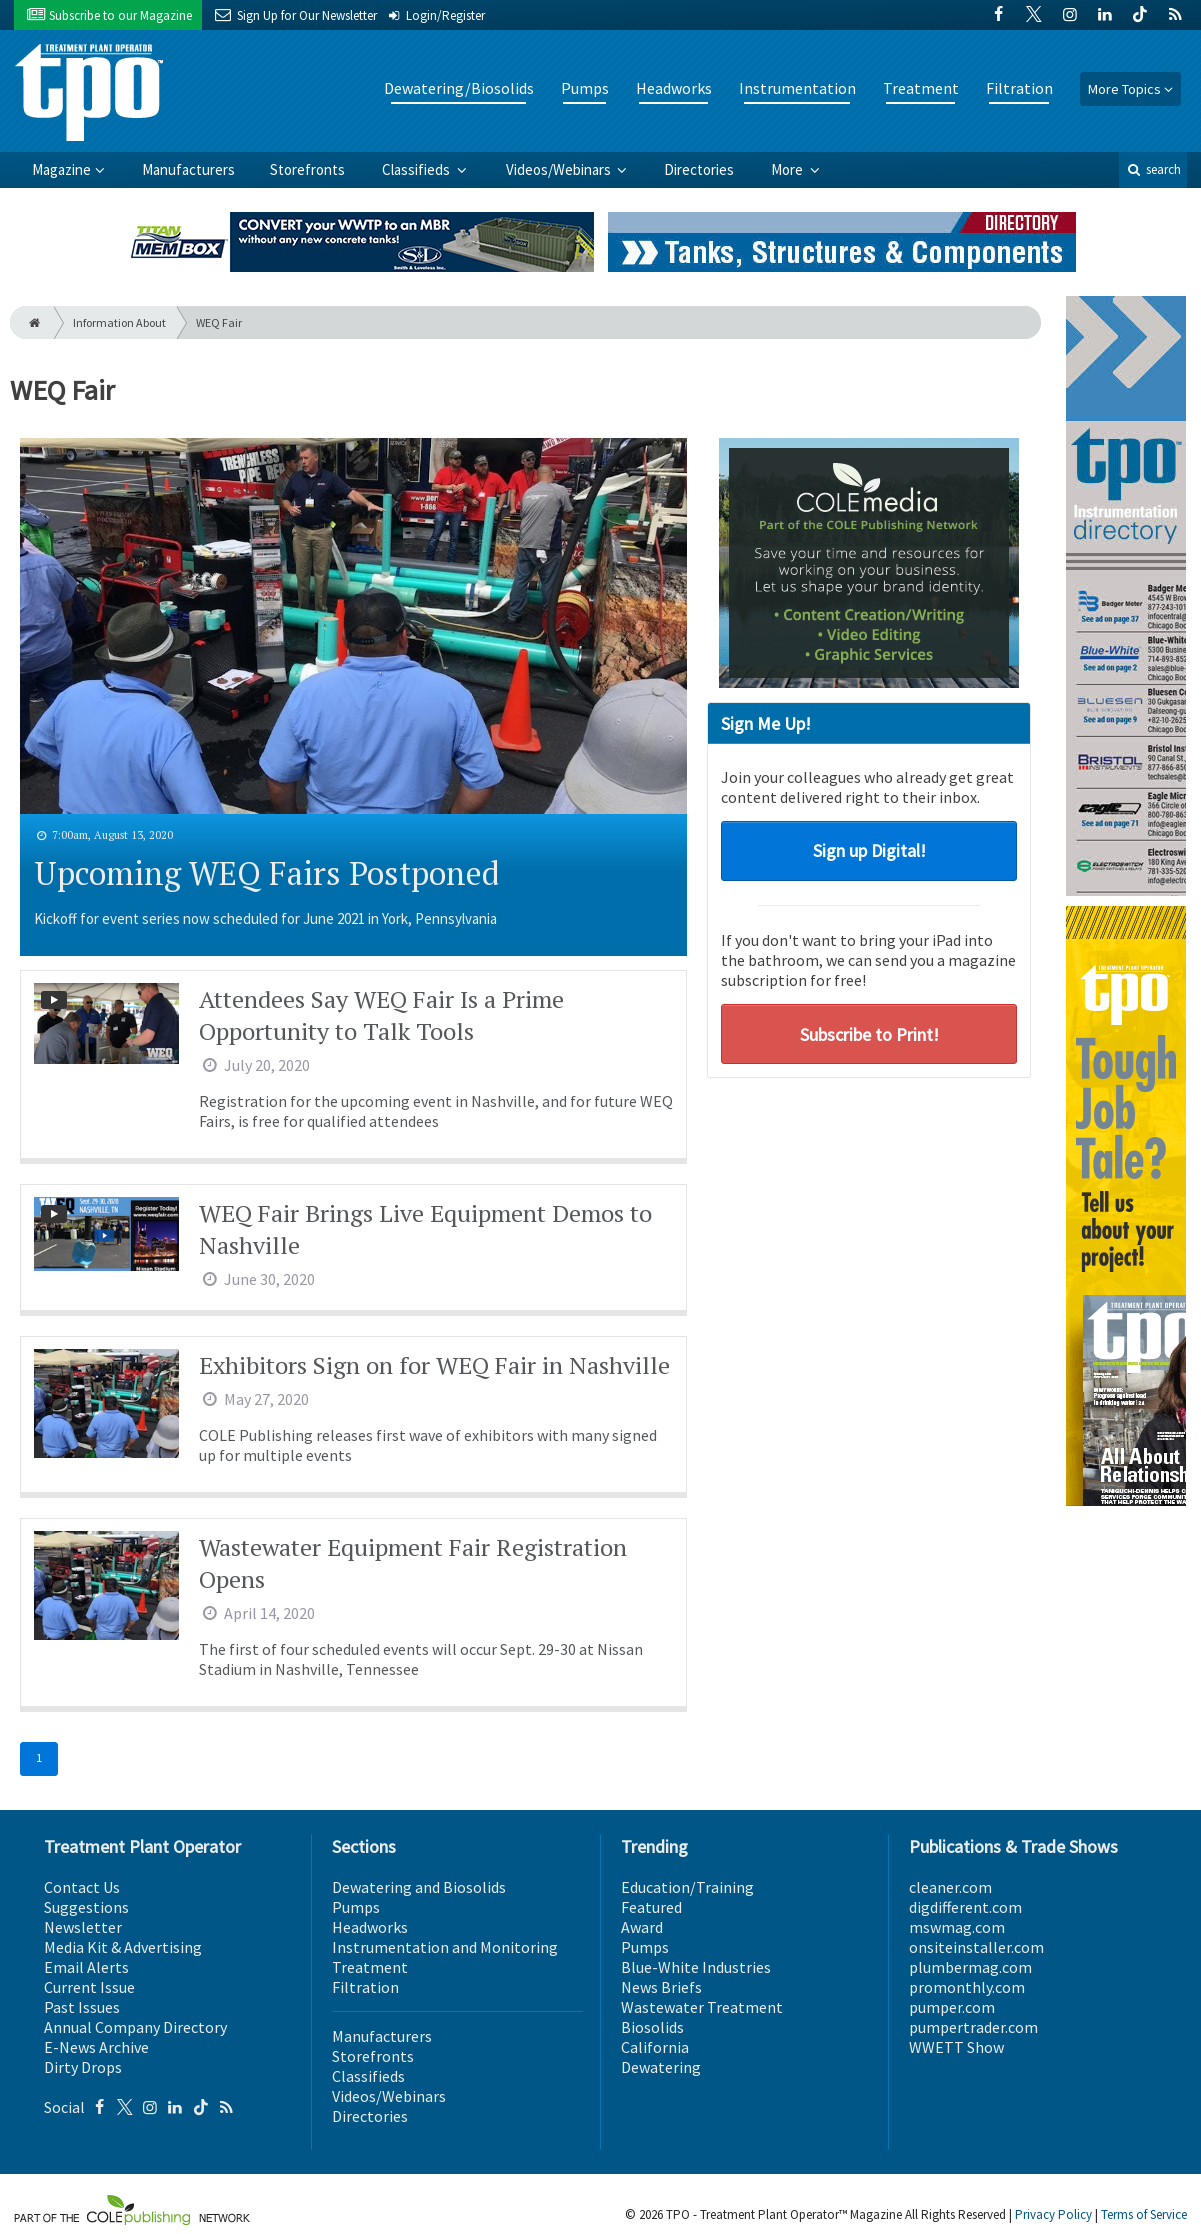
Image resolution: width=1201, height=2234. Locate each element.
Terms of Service (1144, 2214)
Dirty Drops (83, 2067)
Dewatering (661, 2067)
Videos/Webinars (560, 169)
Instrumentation (797, 88)
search (1153, 169)
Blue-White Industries (696, 1967)
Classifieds (417, 169)
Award (642, 1927)
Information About (119, 322)
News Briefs (661, 1987)
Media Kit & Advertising (123, 1947)
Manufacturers (188, 169)
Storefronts (307, 169)
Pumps (585, 88)
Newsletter (83, 1927)
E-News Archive (96, 2047)
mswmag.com (957, 1927)
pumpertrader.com (973, 2027)
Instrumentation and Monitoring (445, 1947)
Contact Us (82, 1887)
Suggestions (86, 1907)
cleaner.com (950, 1887)
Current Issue (89, 1987)
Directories (699, 169)
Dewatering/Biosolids (459, 88)
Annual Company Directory (135, 2027)
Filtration (1019, 88)
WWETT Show (956, 2047)
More (788, 169)
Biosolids (652, 2027)
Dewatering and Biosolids (419, 1887)
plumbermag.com (970, 1967)
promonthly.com (967, 1987)
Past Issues (82, 2007)
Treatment (921, 88)
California (655, 2047)
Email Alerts (86, 1967)
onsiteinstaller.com (976, 1947)
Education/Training (687, 1887)
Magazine (61, 169)
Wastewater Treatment (702, 2007)
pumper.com (952, 2007)
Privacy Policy (1053, 2214)
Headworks (674, 88)
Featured (651, 1907)
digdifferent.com (965, 1907)
